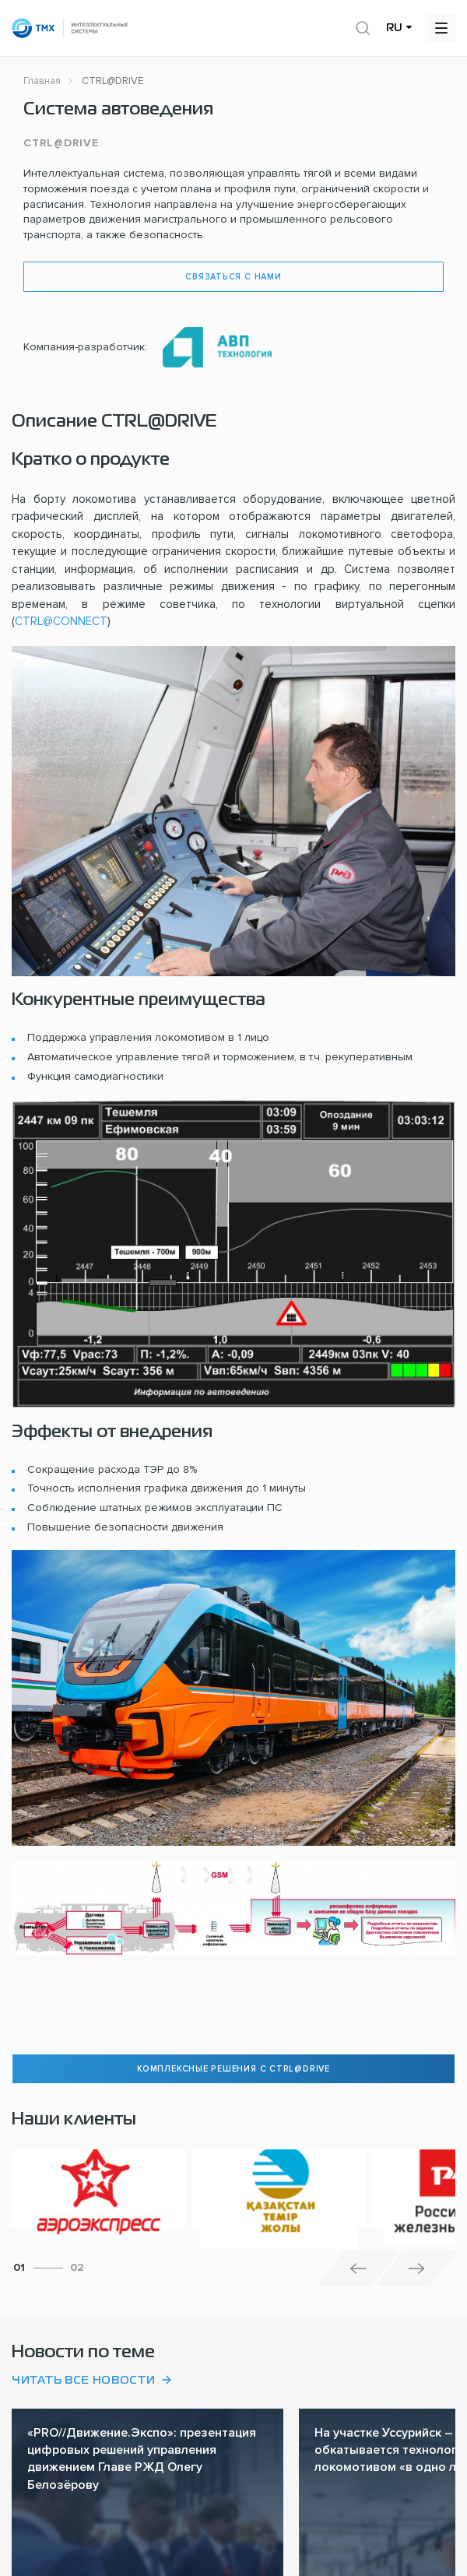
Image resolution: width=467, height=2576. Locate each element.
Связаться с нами (233, 277)
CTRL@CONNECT (61, 621)
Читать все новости (84, 2380)
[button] (358, 2268)
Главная (42, 81)
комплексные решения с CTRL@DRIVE (233, 2069)
